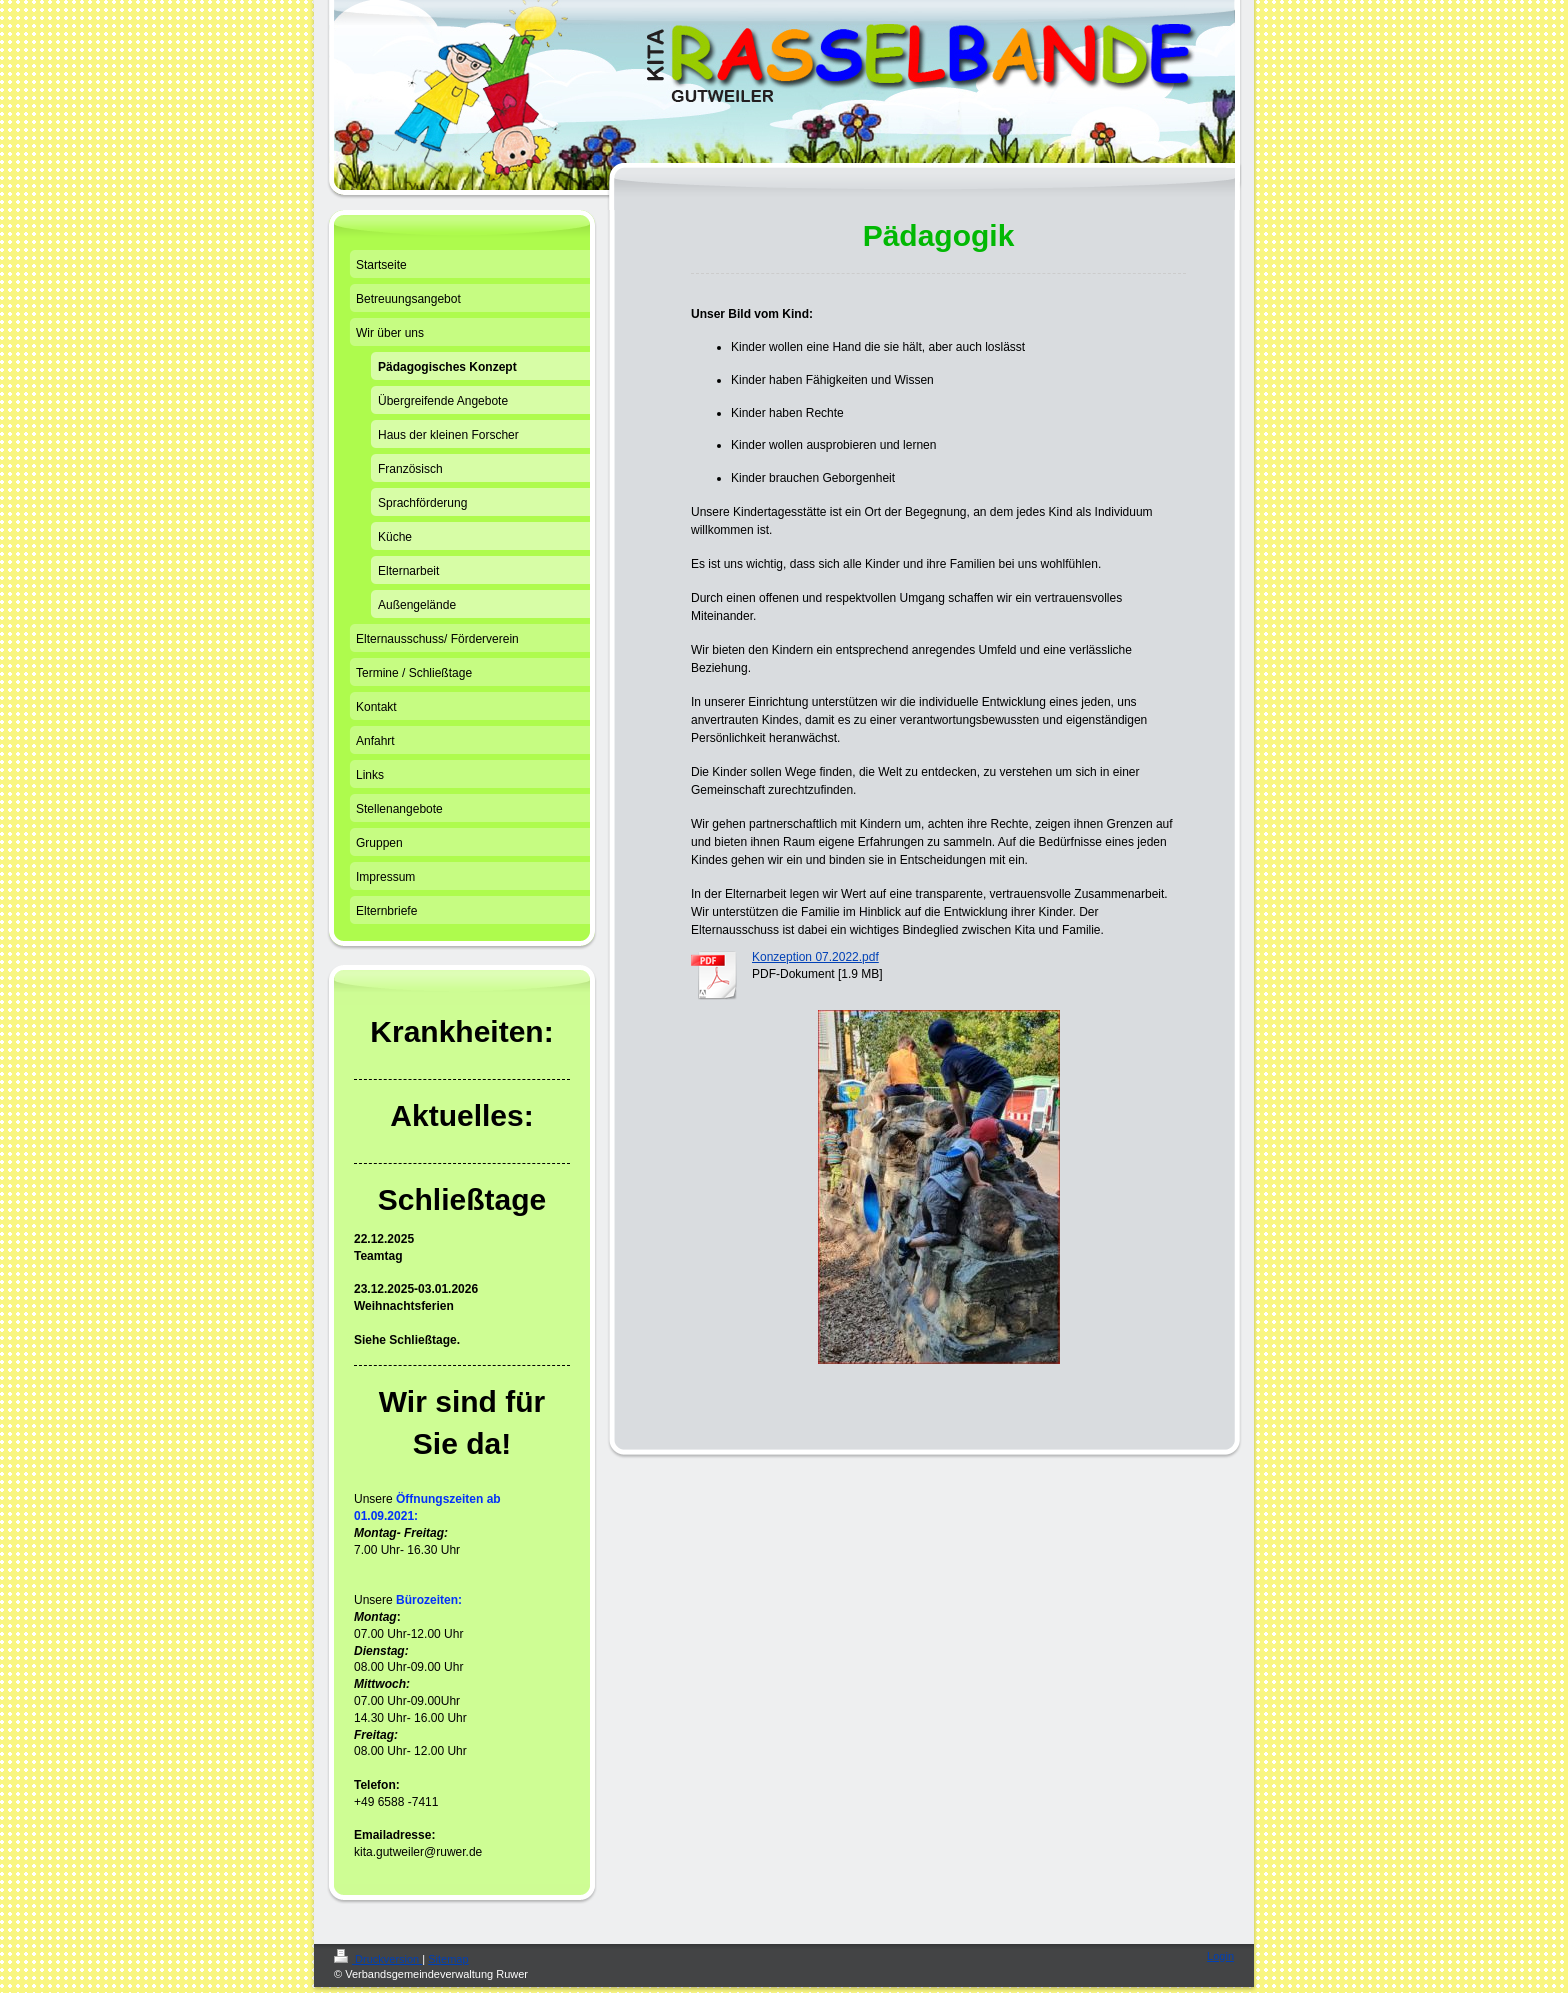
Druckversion (378, 1959)
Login (1220, 1956)
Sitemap (448, 1959)
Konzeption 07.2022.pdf (815, 957)
